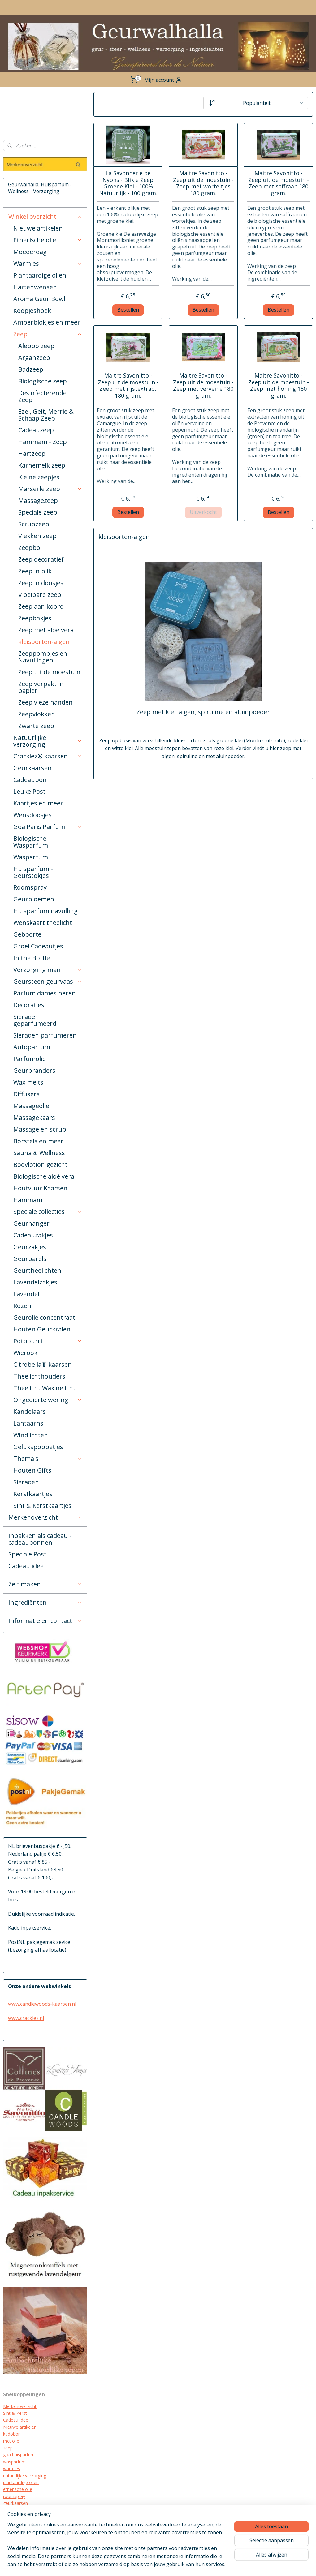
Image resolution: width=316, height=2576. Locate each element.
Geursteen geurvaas (47, 981)
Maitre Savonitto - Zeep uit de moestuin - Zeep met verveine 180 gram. (203, 385)
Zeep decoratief (41, 559)
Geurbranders (34, 1070)
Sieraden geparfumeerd (34, 1020)
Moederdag (30, 252)
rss (177, 2564)
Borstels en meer (38, 1141)
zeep (8, 2448)
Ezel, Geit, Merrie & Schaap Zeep (46, 414)
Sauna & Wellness (39, 1153)
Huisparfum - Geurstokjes (33, 872)
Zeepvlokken (36, 714)
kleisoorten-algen (44, 641)
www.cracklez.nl (26, 2018)
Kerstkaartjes (32, 1494)
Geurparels (29, 1258)
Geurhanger (31, 1223)
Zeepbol (30, 547)
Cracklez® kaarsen (47, 756)
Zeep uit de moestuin (49, 672)
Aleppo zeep (36, 346)
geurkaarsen (15, 2503)
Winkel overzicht (45, 216)
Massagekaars (34, 1117)
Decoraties (28, 1005)
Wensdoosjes (32, 815)
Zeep (47, 334)
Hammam (27, 1200)
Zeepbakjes (34, 618)
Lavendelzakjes (35, 1282)
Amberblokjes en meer (46, 322)
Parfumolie (29, 1059)
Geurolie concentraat (44, 1317)
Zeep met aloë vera (46, 630)
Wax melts (28, 1082)
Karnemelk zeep (41, 465)
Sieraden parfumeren (45, 1035)
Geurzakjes (29, 1247)
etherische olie (17, 2489)
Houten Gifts (32, 1470)
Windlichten (30, 1435)
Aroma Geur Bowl (39, 299)
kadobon (12, 2434)
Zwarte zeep (36, 726)
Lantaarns (28, 1423)
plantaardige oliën (21, 2482)
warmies (11, 2468)
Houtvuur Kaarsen (40, 1188)
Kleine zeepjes (38, 477)
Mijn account (163, 80)
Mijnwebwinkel (254, 2564)
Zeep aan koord (41, 606)
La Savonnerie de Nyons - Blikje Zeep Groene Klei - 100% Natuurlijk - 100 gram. (128, 183)
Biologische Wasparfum (30, 841)
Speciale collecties (47, 1211)
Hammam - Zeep (42, 442)
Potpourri (47, 1341)
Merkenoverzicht (45, 1517)
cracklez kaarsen (19, 2510)
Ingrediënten (45, 1602)
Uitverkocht (203, 511)
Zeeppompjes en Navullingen (42, 656)
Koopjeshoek (32, 310)
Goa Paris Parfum (47, 826)
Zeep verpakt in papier (41, 687)
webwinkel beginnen (201, 2564)
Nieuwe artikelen (38, 228)
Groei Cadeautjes (38, 946)
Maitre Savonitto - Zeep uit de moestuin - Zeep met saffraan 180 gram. (278, 183)
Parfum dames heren (44, 993)
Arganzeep (34, 357)
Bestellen (128, 309)
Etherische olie (47, 240)
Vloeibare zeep (39, 594)
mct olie (11, 2441)
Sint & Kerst (15, 2413)
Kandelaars (29, 1411)
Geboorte (27, 934)
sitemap (164, 2564)
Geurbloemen (33, 899)
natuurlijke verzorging (24, 2476)
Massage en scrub (39, 1129)
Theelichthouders (39, 1376)
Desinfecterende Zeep (42, 396)
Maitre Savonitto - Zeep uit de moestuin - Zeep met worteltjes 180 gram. (203, 183)
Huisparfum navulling (45, 911)
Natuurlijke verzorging (47, 741)
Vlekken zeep (37, 536)
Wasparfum (30, 857)
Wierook (25, 1352)
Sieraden (26, 1482)
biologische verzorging (25, 2524)
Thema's (47, 1458)
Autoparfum (31, 1047)
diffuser (10, 2531)
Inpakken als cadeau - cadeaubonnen (39, 1539)
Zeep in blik (35, 571)
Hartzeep (31, 453)
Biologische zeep (42, 381)
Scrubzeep (33, 524)
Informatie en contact (45, 1620)
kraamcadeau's (18, 2517)
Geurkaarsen (32, 768)
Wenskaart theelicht (42, 922)
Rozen (22, 1305)
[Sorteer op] (255, 103)
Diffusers (26, 1094)
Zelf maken (45, 1584)
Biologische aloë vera (43, 1176)
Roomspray (30, 887)
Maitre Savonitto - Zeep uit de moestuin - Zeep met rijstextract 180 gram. (127, 385)
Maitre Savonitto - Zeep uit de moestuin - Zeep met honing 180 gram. (278, 385)
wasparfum (14, 2462)
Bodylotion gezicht (40, 1164)
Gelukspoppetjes (38, 1447)
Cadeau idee (26, 1566)
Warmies (47, 263)
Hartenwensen (35, 287)
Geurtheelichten (37, 1270)
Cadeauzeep (36, 430)
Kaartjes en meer (38, 803)
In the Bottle (31, 958)
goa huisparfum (19, 2454)
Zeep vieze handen (45, 702)
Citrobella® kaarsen (42, 1364)
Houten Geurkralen (42, 1329)
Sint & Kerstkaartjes (42, 1505)
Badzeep (30, 369)
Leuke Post (29, 791)
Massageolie (31, 1106)
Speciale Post (27, 1554)
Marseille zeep (50, 489)
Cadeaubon (30, 779)
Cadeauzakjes (33, 1235)
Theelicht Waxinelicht (44, 1388)
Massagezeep (38, 500)
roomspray (14, 2496)
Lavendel (26, 1294)
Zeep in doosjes (40, 583)
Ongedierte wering (47, 1400)
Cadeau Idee (15, 2420)
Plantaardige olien (39, 275)
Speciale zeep (37, 512)
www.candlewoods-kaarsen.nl (42, 2003)
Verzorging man (47, 969)
